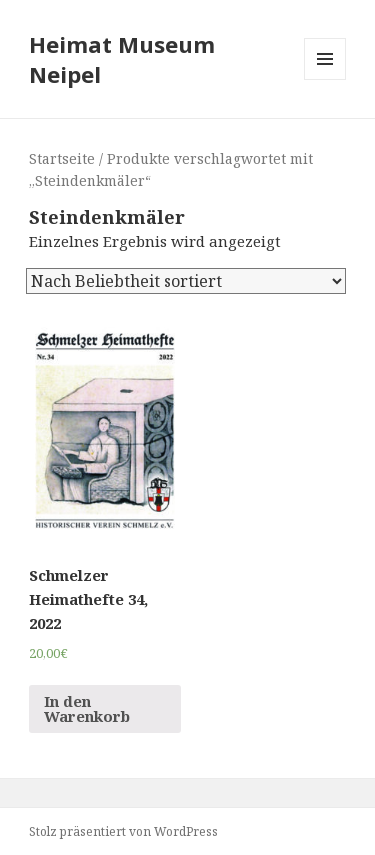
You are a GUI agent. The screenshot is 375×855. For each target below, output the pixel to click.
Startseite (62, 158)
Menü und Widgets (325, 79)
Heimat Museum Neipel (122, 59)
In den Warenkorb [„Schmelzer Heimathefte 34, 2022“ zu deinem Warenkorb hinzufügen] (87, 708)
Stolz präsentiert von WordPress (123, 831)
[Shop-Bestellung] (186, 281)
